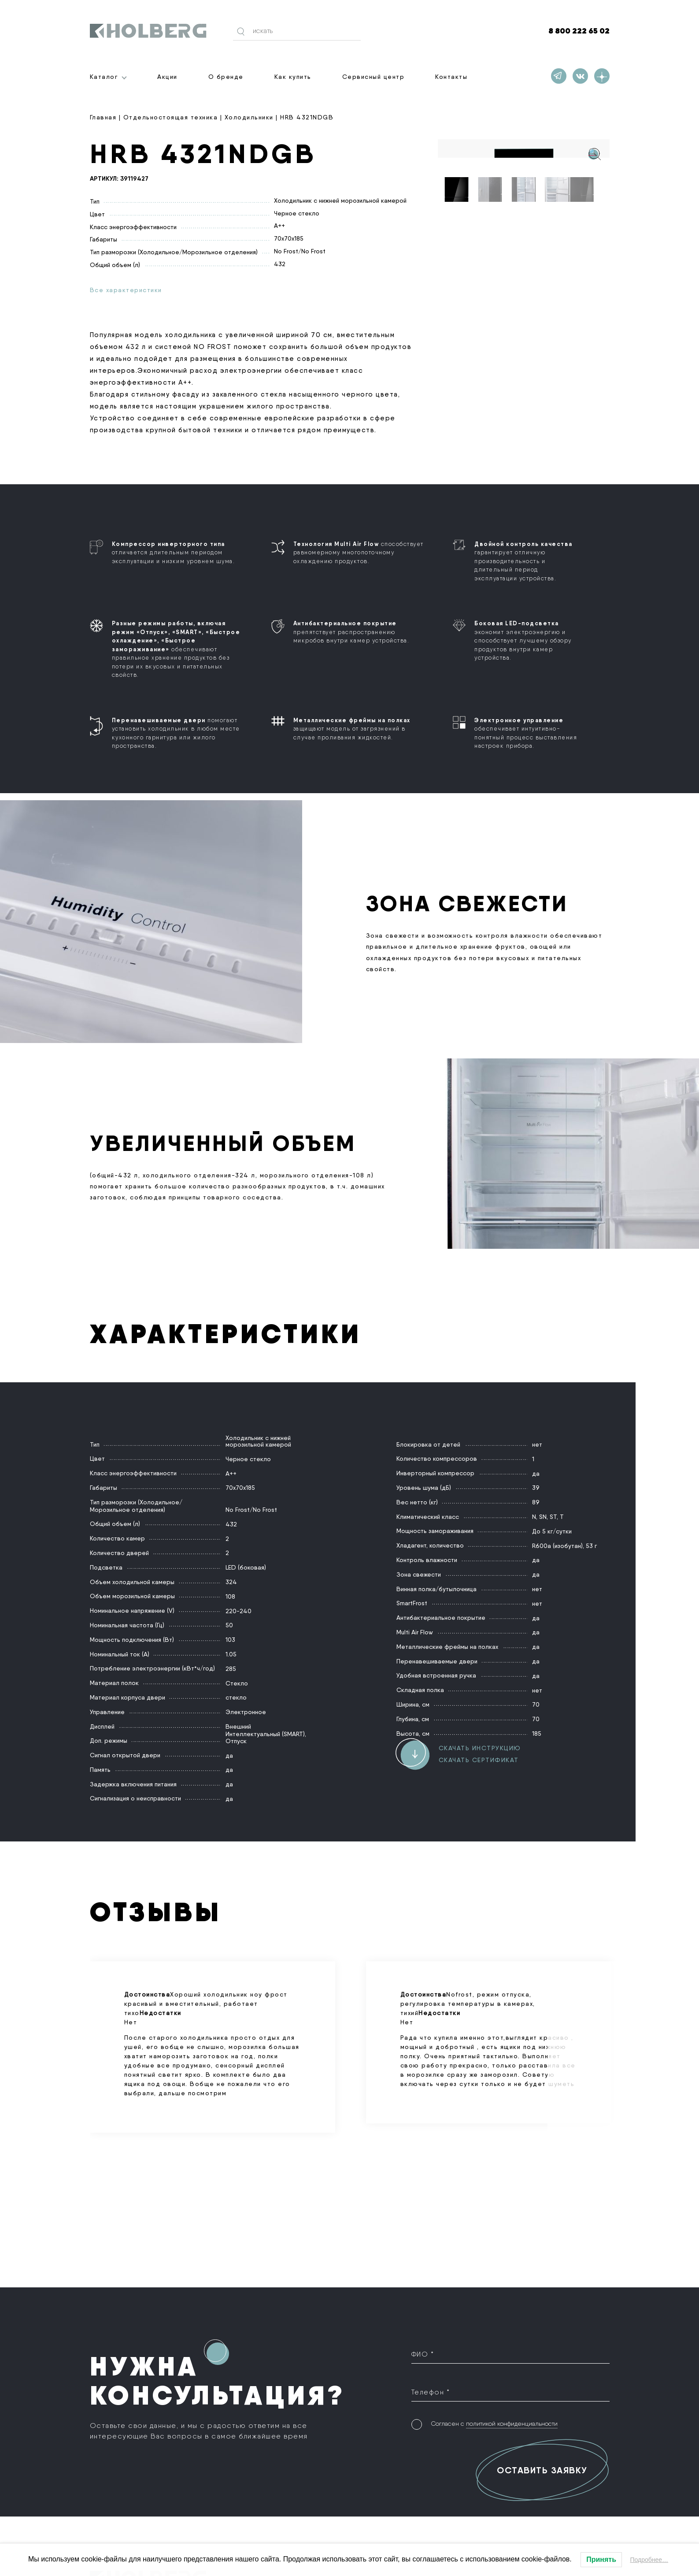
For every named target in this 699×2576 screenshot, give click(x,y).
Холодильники (249, 117)
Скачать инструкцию (480, 1747)
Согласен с (494, 2416)
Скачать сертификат (479, 1759)
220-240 (238, 1610)
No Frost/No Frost (299, 250)
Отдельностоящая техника (170, 117)
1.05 (231, 1653)
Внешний (238, 1726)
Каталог (104, 76)
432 (279, 263)
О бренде (226, 76)
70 (536, 1703)
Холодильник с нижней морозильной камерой (340, 200)
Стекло (237, 1682)
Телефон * (430, 2388)
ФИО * (422, 2354)
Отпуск (236, 1740)
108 (230, 1596)
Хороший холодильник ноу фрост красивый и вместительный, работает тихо (212, 2043)
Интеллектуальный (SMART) (265, 1733)
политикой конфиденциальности (512, 2415)
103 (230, 1639)
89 (536, 1501)
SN (543, 1516)
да (229, 1754)
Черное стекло (296, 212)
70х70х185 (288, 237)
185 (536, 1733)
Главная (103, 117)
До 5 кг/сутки (552, 1530)
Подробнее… (649, 2559)
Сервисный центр (373, 76)
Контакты (451, 76)
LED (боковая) (246, 1566)
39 (536, 1487)
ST (553, 1516)
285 (231, 1668)
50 (229, 1624)
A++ (279, 225)
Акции (167, 76)
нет (537, 1444)
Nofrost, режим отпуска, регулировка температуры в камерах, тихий (488, 2039)
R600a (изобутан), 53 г (564, 1544)
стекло (236, 1696)
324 (231, 1581)
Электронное (246, 1711)
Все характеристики (126, 289)
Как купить (292, 76)
